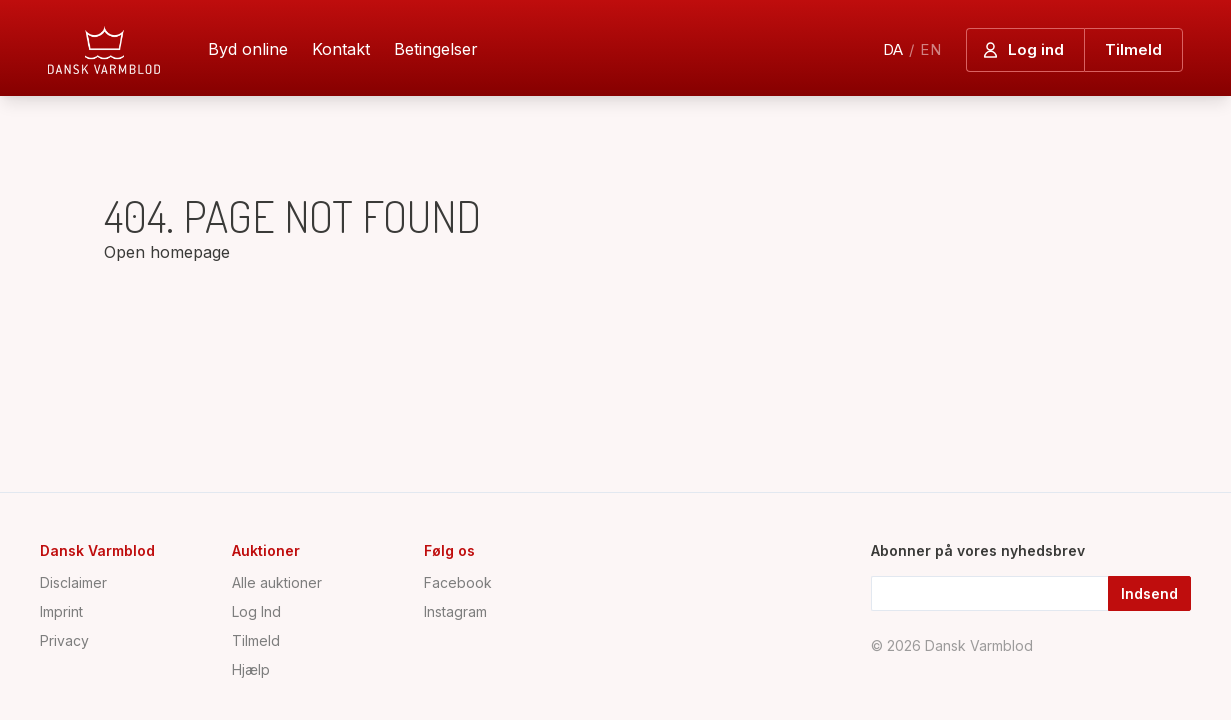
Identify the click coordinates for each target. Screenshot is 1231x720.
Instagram (455, 611)
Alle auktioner (277, 582)
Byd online (248, 49)
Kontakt (341, 49)
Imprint (61, 611)
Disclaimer (73, 582)
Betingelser (436, 49)
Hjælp (251, 669)
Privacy (64, 640)
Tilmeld (256, 640)
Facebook (458, 582)
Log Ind (256, 611)
